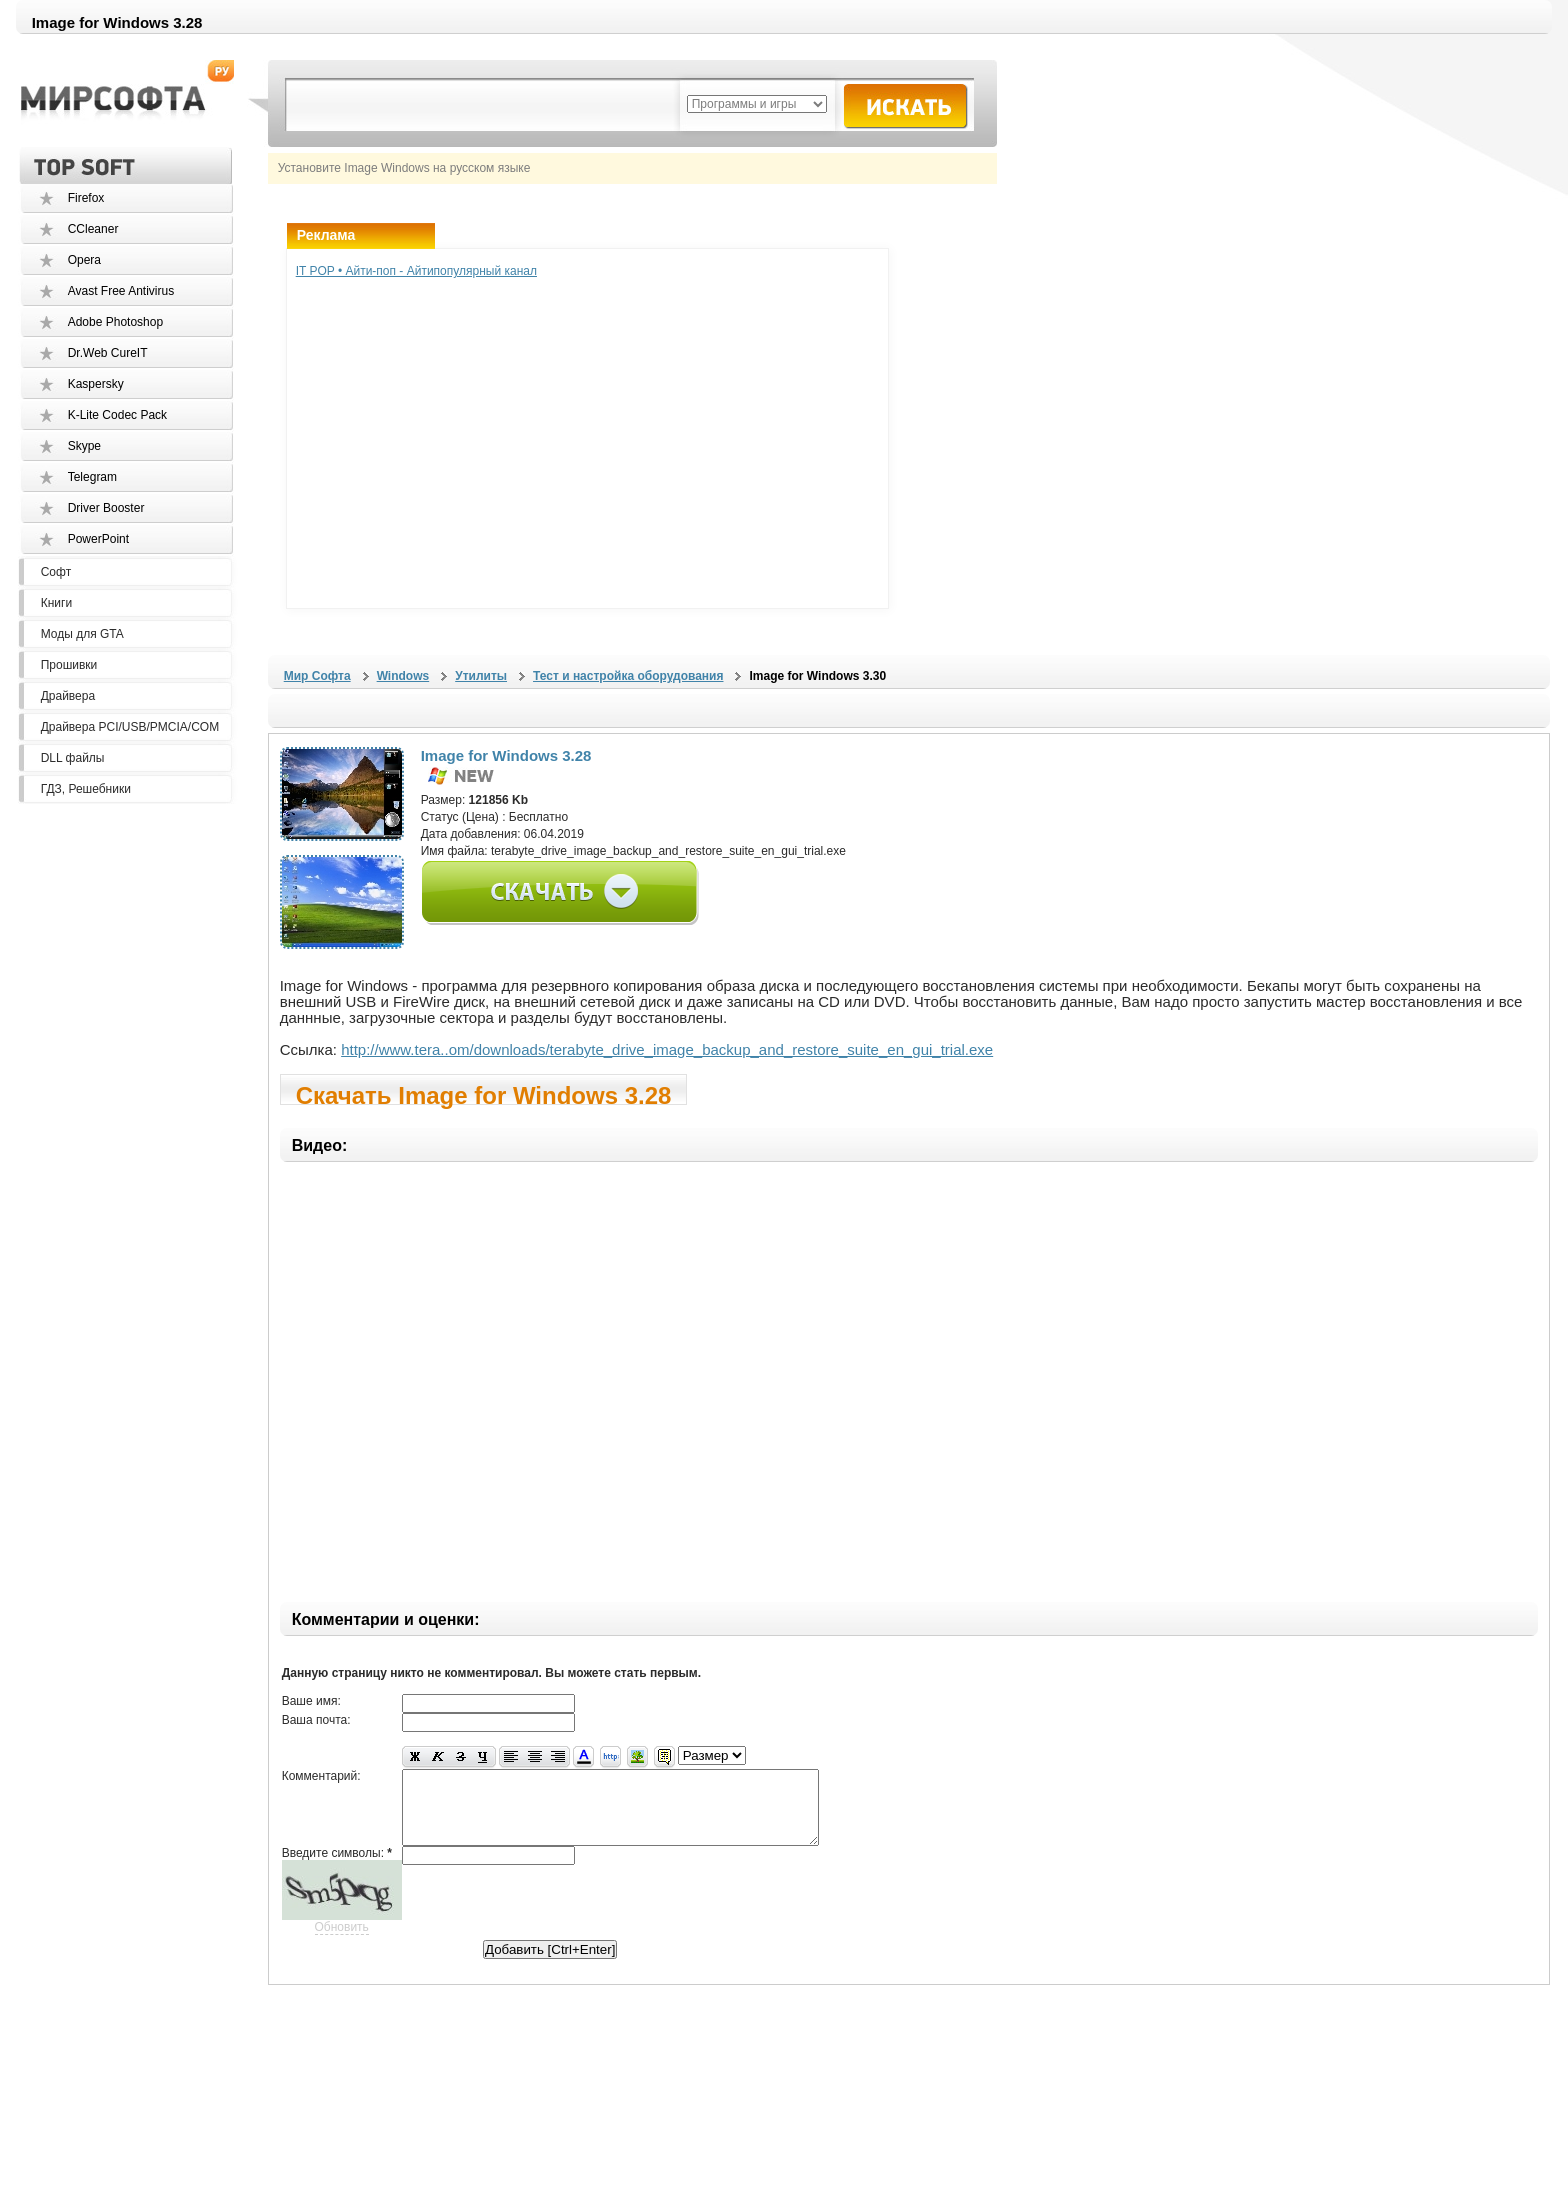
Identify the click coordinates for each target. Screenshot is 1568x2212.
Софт (56, 572)
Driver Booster (106, 508)
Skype (84, 446)
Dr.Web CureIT (108, 353)
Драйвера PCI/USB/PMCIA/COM (130, 727)
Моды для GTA (82, 634)
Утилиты (481, 676)
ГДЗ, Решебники (86, 789)
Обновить (342, 1942)
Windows (403, 676)
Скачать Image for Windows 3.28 (484, 1093)
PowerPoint (98, 539)
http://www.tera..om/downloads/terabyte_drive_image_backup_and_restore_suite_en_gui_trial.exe (667, 1049)
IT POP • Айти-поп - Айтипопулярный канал (416, 271)
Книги (56, 603)
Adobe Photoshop (115, 322)
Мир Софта (317, 676)
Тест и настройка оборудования (628, 676)
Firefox (86, 198)
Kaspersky (96, 384)
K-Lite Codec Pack (117, 415)
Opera (84, 260)
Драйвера (68, 696)
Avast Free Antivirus (121, 291)
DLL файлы (73, 758)
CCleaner (93, 229)
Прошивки (69, 665)
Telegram (92, 477)
